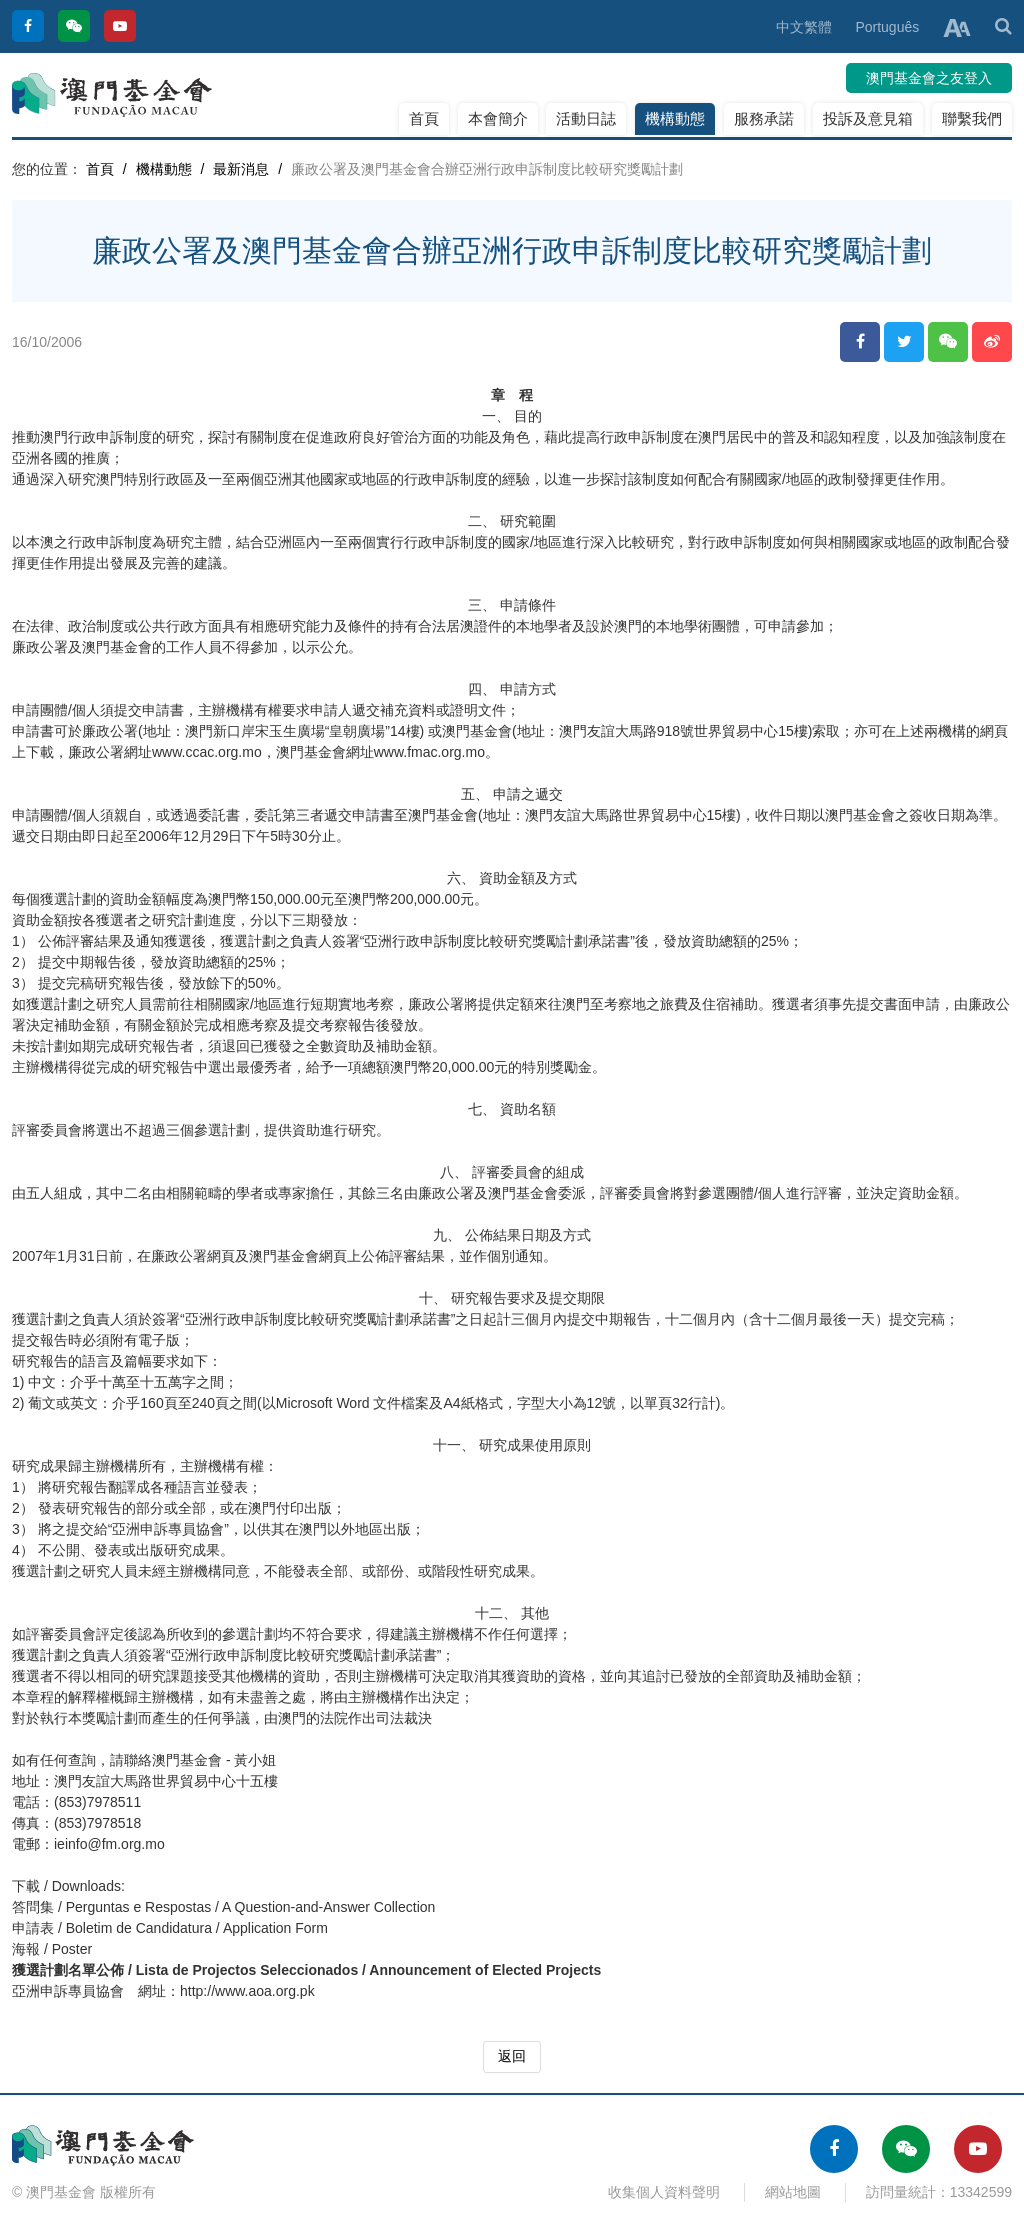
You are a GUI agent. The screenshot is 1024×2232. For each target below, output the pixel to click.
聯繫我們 (972, 118)
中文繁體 (804, 27)
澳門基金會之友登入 (929, 78)
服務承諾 (764, 118)
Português (887, 27)
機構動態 (675, 118)
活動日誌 (586, 118)
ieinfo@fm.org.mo (109, 1844)
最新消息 (241, 169)
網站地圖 (793, 2192)
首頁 (424, 118)
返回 (512, 2056)
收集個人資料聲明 (664, 2192)
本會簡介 (498, 118)
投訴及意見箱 (868, 118)
